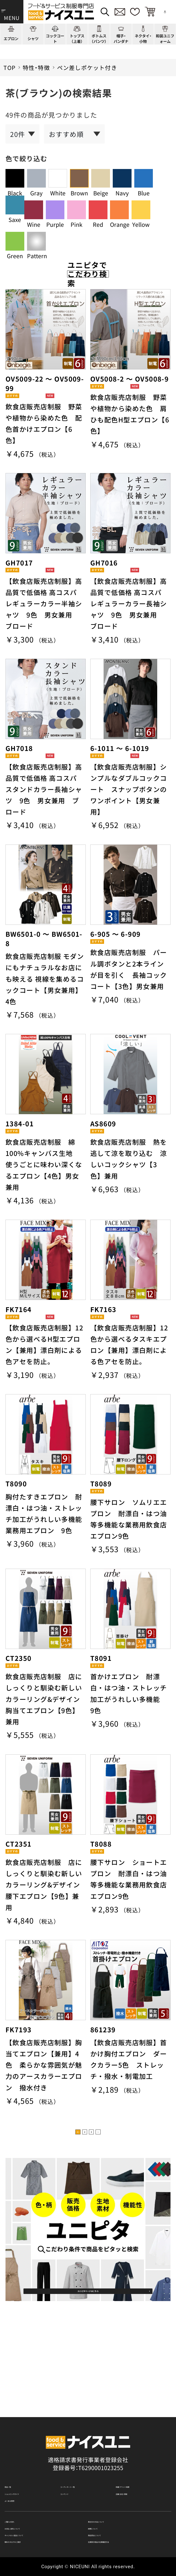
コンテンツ (74, 2467)
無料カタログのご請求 (33, 2539)
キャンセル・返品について (38, 2528)
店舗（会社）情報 (136, 2467)
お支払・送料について (32, 2516)
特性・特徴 (36, 67)
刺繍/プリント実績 (140, 2454)
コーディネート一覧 (86, 2454)
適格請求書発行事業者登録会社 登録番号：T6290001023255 (88, 2428)
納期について (105, 2516)
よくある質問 (22, 2479)
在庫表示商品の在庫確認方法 (125, 2539)
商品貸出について (111, 2528)
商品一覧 (16, 2454)
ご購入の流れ (22, 2505)
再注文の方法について (116, 2505)
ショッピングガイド (30, 2467)
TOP (9, 67)
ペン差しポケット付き (87, 67)
